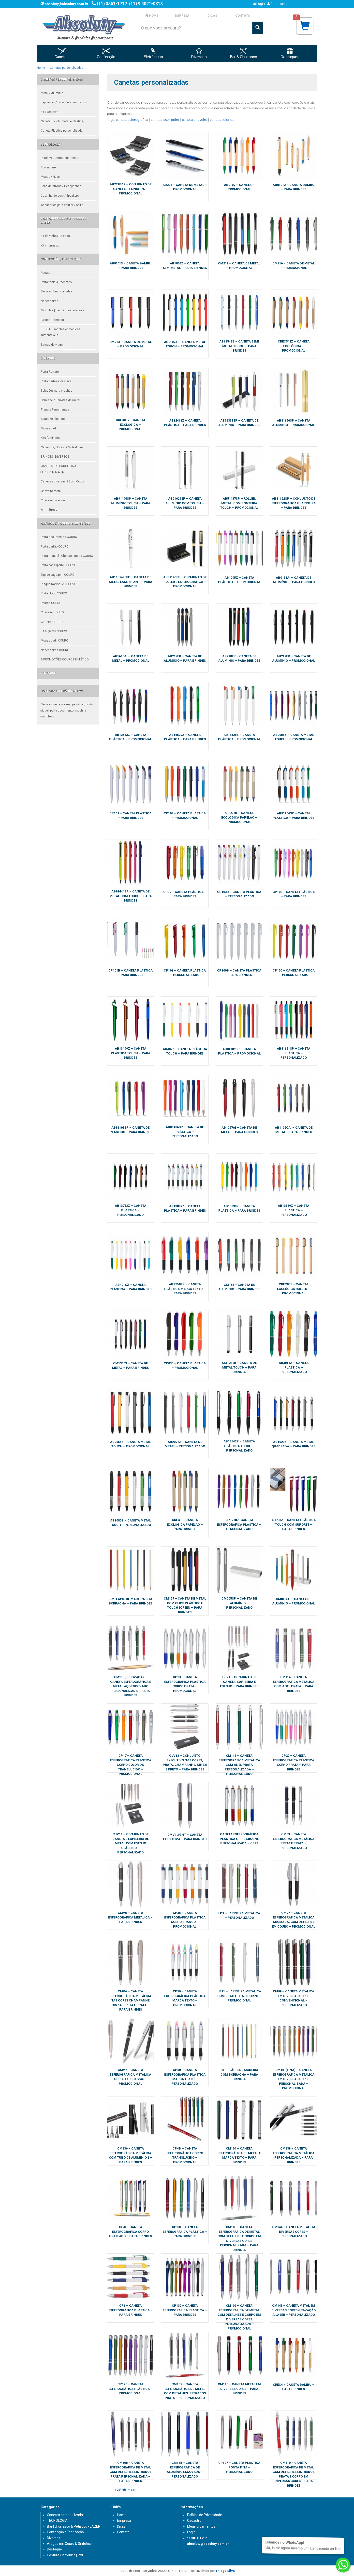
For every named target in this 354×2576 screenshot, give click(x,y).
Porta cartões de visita (56, 381)
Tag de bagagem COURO (57, 574)
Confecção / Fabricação (65, 2532)
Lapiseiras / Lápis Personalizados (64, 102)
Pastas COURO (51, 603)
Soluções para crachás (56, 390)
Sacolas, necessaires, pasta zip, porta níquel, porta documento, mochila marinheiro (66, 710)
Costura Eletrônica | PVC (65, 2555)
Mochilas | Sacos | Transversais (62, 310)
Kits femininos (50, 437)
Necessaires (49, 301)
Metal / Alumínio (52, 93)
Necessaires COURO (55, 650)
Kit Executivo (49, 112)
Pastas (45, 272)
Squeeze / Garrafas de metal (60, 400)
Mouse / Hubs (50, 176)
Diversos (53, 2538)
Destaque (54, 2549)
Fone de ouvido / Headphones (61, 186)
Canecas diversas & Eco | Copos (63, 481)
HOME (151, 15)
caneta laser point (165, 120)
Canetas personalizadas (66, 67)
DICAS (212, 15)
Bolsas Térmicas (52, 320)
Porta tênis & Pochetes (56, 282)
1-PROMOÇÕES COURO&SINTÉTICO (65, 659)
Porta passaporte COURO (58, 565)
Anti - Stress (49, 509)
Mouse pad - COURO (54, 640)
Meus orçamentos (201, 2526)
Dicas (121, 2526)
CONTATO (242, 15)
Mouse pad (48, 428)
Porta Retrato (50, 371)
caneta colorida (222, 120)
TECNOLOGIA (57, 2520)
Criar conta (277, 4)
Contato (123, 2532)
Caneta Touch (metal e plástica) (62, 121)
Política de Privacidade (204, 2515)
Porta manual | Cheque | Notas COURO (67, 556)
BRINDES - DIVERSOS (55, 456)
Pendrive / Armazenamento (59, 158)
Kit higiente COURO (54, 631)
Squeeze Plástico (53, 419)
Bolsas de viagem (53, 344)
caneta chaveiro (194, 120)
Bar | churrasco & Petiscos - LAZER (73, 2526)
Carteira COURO (52, 622)
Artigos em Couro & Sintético (69, 2544)
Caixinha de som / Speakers (60, 195)
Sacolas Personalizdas (56, 291)
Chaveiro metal (51, 491)
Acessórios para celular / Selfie (62, 205)
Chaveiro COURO (52, 612)
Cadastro (194, 2520)
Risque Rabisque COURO (58, 584)
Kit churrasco (50, 245)
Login (259, 4)
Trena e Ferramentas (55, 409)
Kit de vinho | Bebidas (55, 236)
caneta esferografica (132, 120)
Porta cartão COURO (55, 546)
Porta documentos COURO (59, 537)
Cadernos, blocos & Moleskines (62, 447)
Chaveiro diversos (53, 500)
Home (41, 67)
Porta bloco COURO (54, 593)
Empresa (124, 2520)
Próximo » (127, 2490)
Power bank (48, 167)
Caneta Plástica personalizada (62, 130)
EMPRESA (182, 15)
